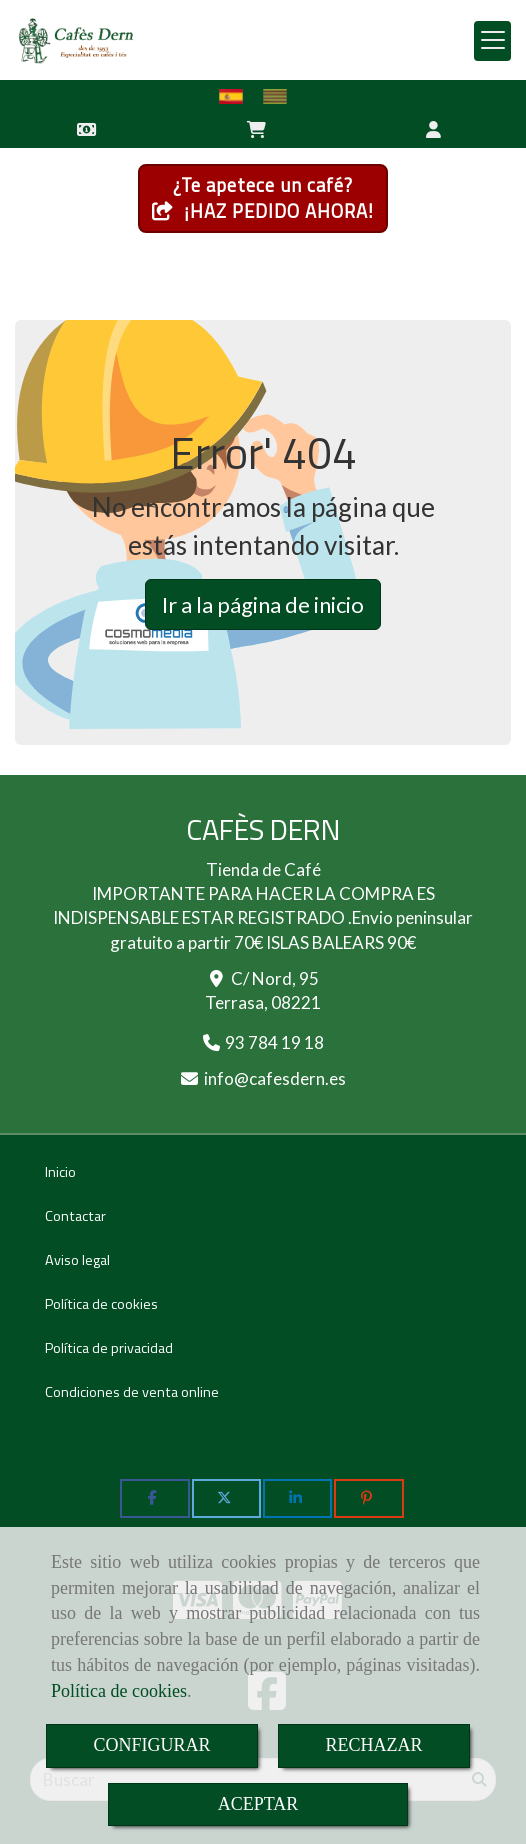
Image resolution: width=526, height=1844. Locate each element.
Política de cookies (119, 1691)
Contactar (75, 1216)
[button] (434, 128)
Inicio (60, 1172)
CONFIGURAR (151, 1745)
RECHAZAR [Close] (374, 1745)
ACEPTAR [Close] (258, 1804)
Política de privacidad (109, 1348)
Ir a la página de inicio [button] (263, 604)
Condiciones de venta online (132, 1392)
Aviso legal (77, 1260)
